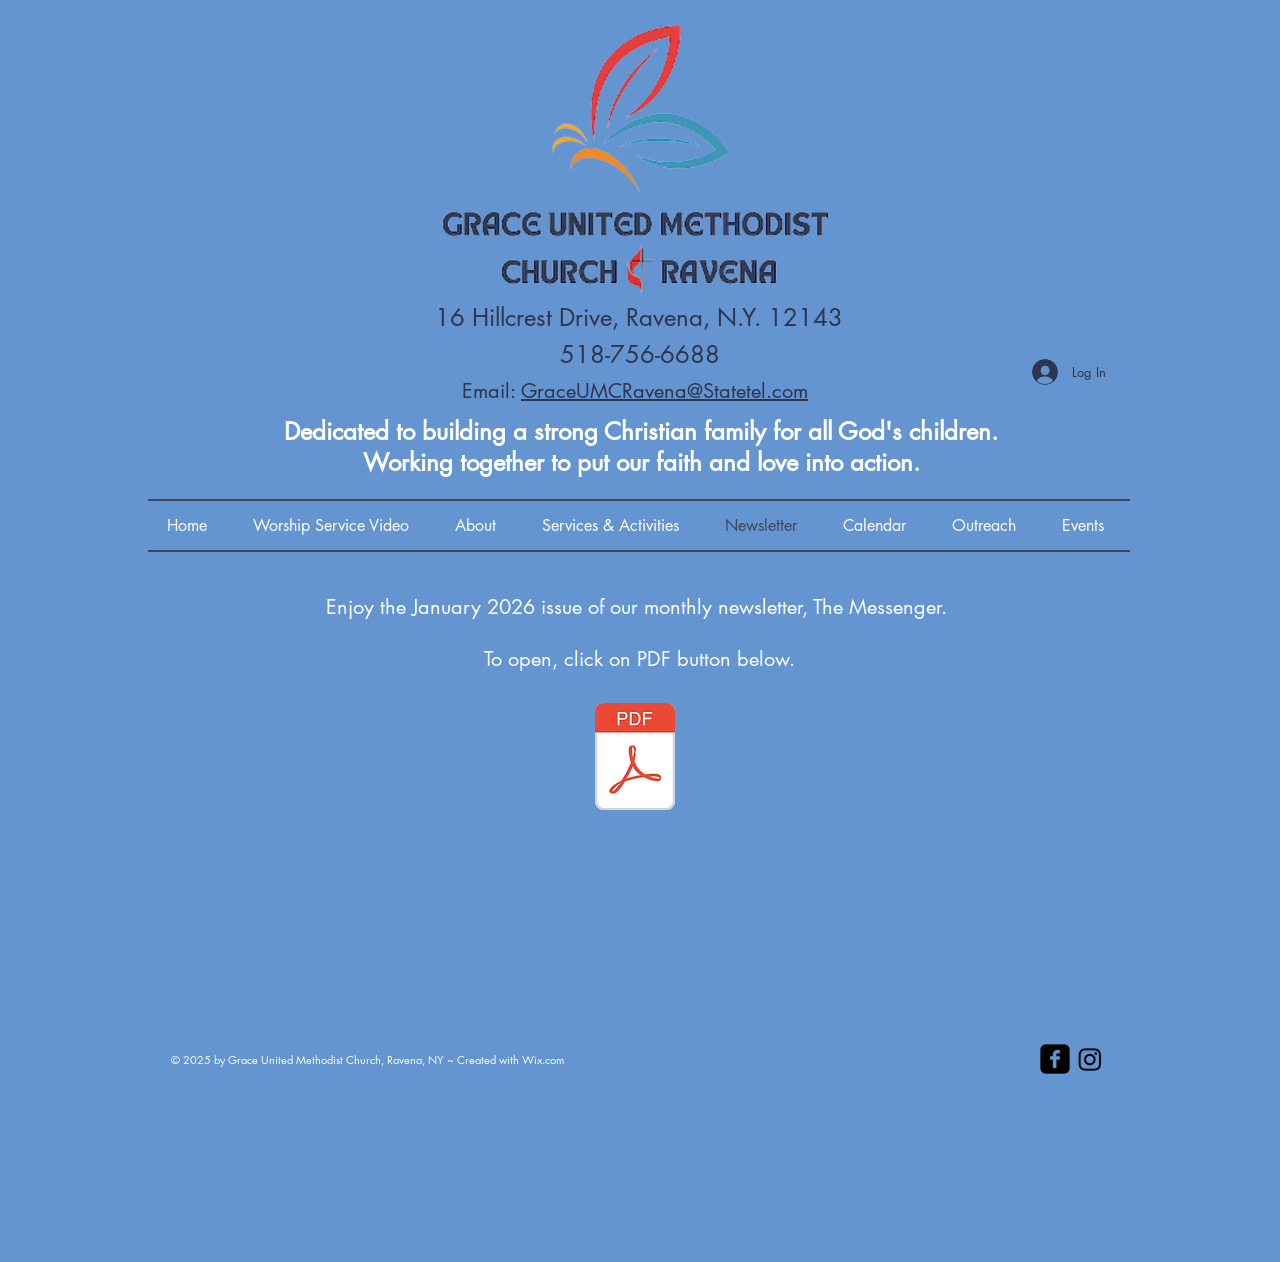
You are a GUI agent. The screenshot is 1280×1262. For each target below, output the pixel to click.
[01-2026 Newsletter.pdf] (635, 759)
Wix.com (543, 1059)
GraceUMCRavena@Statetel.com (664, 391)
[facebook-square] (1055, 1059)
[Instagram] (1090, 1059)
